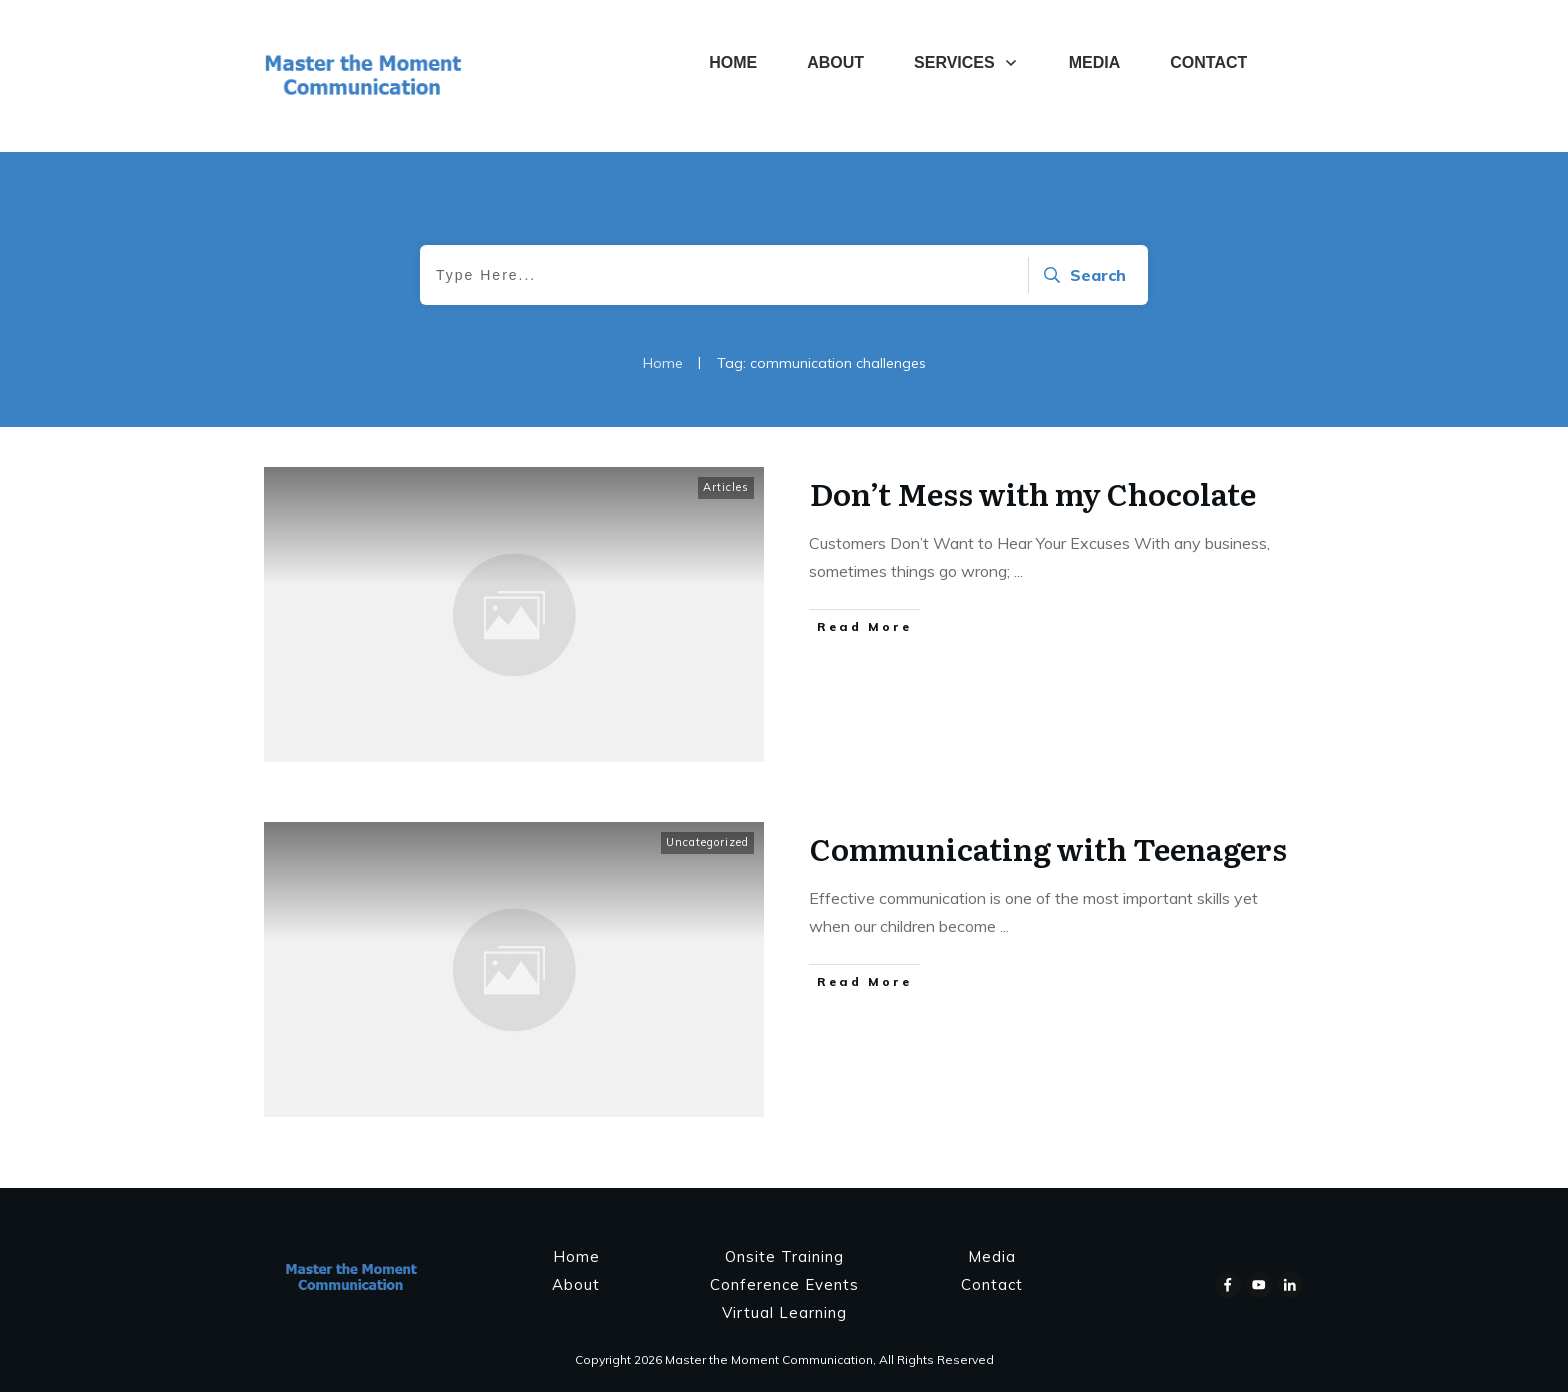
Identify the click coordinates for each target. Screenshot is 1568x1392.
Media (992, 1256)
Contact (992, 1284)
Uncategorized (707, 842)
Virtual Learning (784, 1312)
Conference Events (784, 1284)
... (1018, 571)
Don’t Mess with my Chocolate (1033, 493)
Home (576, 1256)
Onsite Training (784, 1256)
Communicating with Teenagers (1048, 848)
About (576, 1284)
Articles (726, 487)
